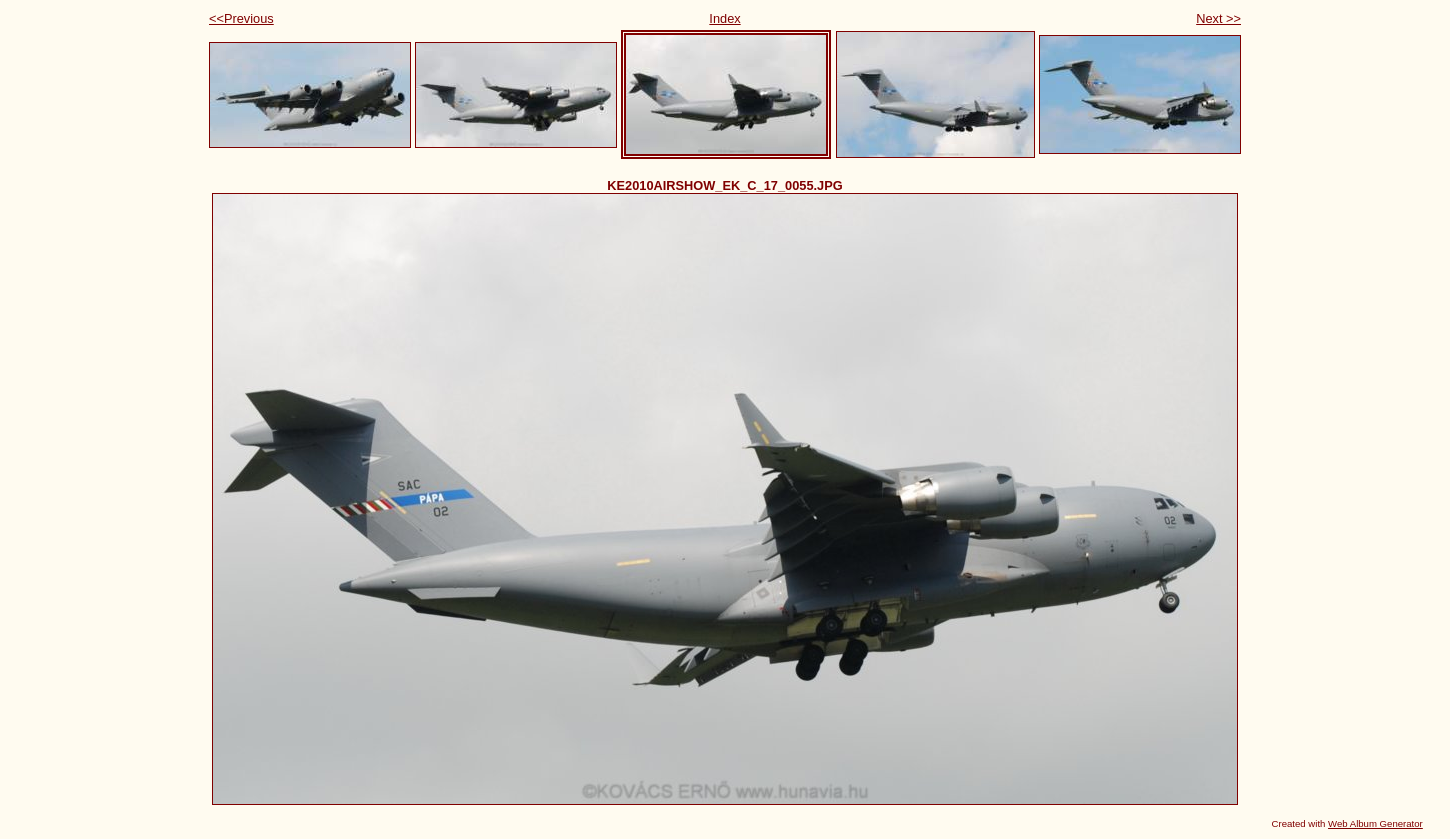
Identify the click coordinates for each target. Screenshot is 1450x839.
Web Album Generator (1375, 823)
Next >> (1218, 18)
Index (724, 18)
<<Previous (241, 18)
